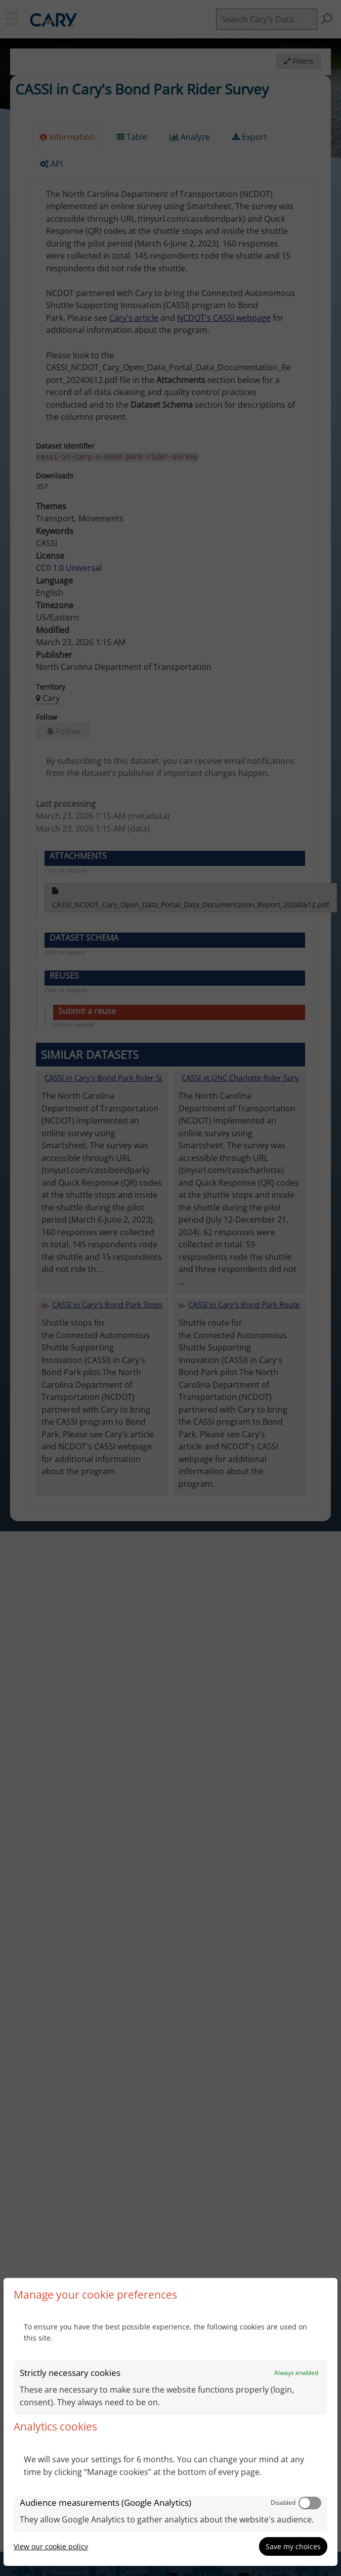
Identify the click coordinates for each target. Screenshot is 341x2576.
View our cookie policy (51, 2546)
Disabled (283, 2502)
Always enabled (296, 2372)
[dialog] (170, 2422)
